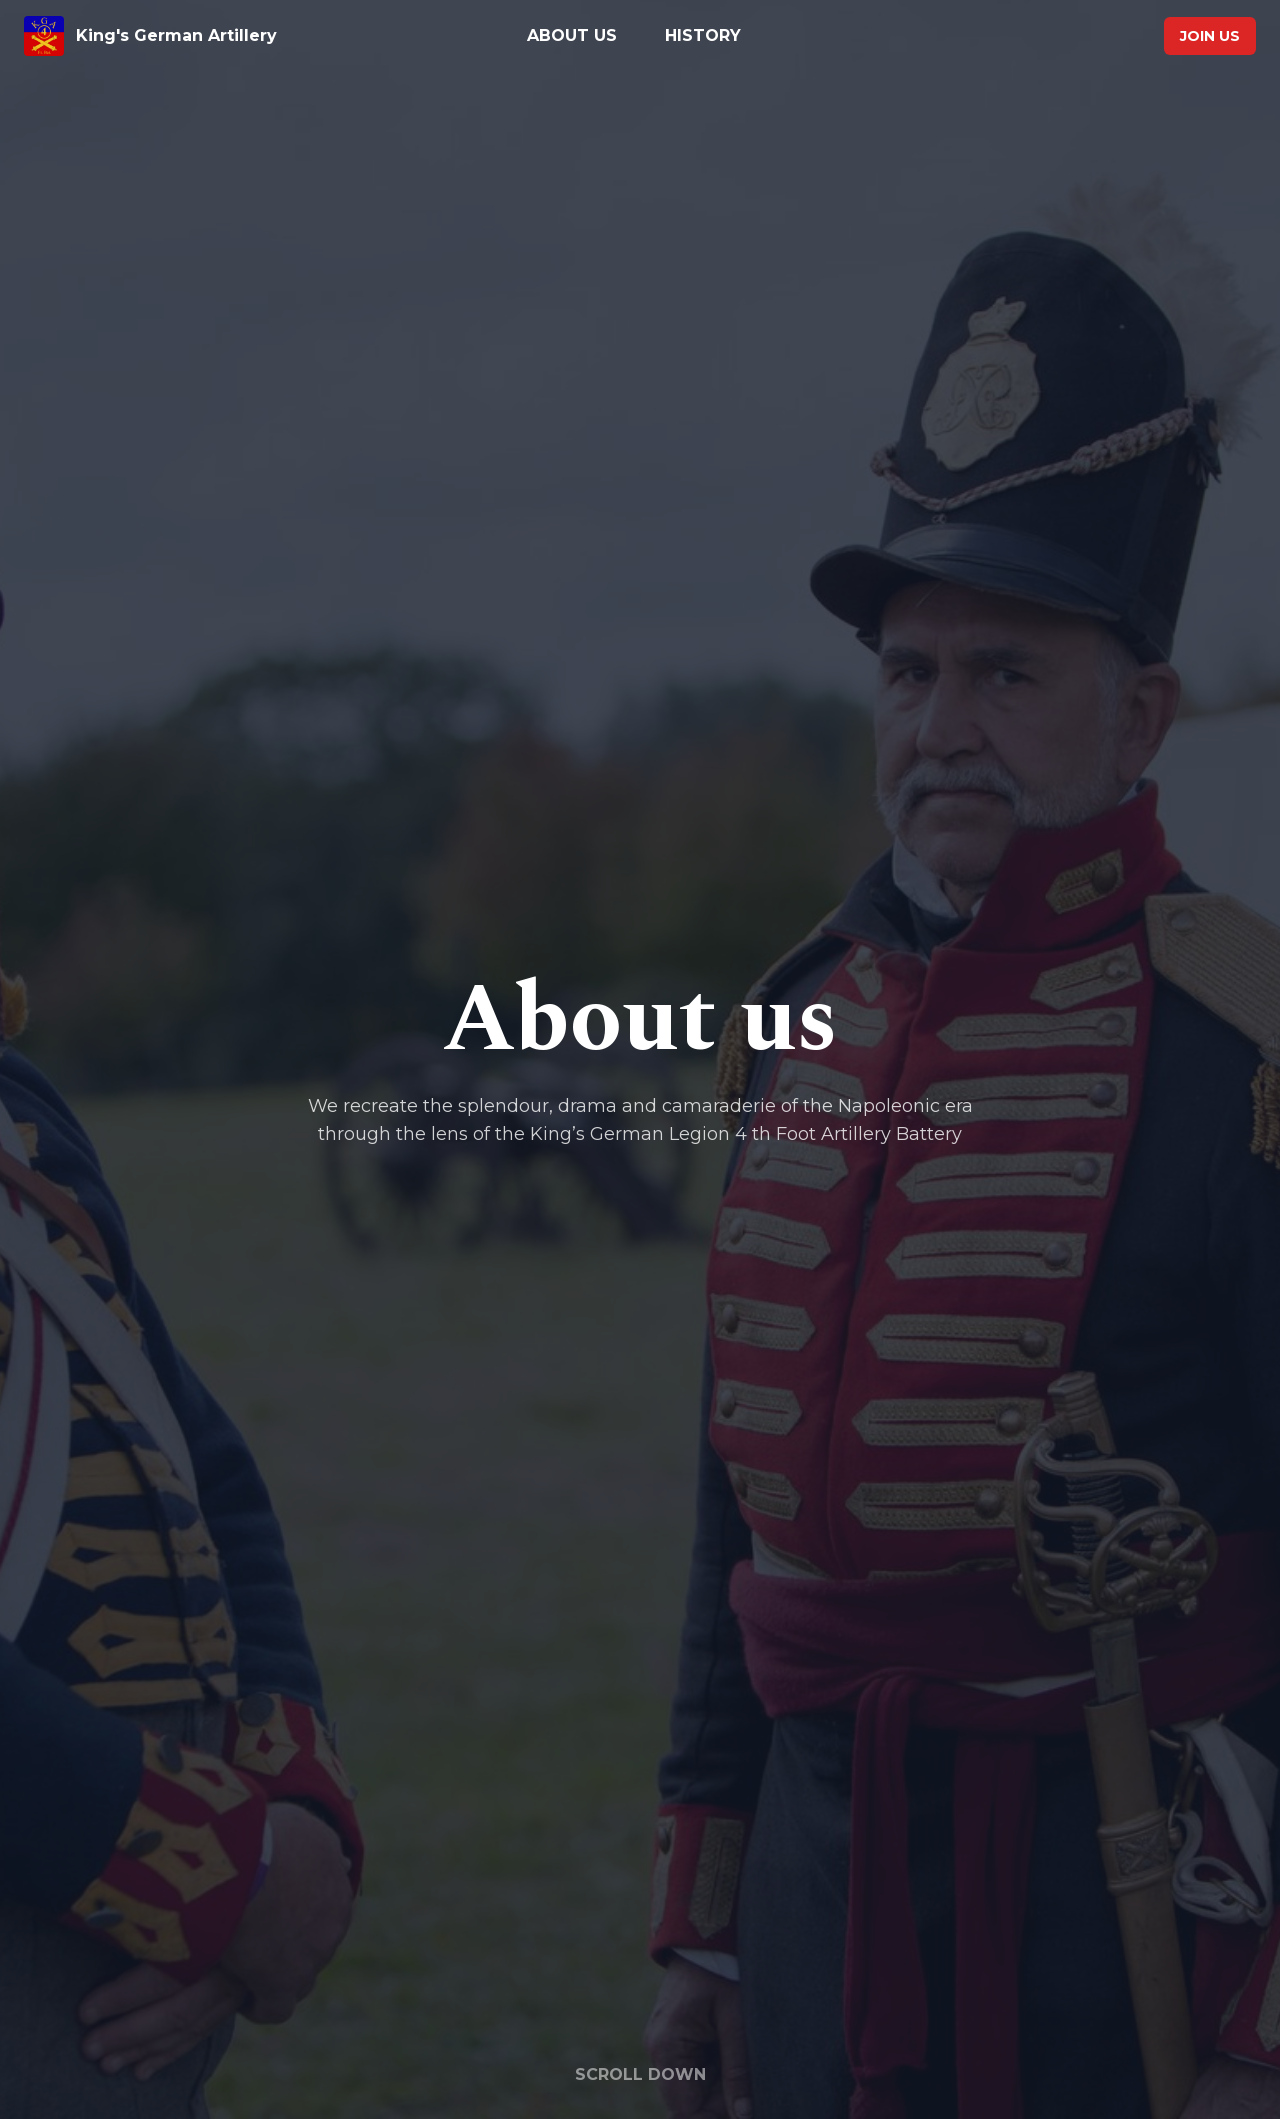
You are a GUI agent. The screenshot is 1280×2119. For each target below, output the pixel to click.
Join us (1210, 36)
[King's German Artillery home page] (221, 36)
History (703, 35)
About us (572, 35)
